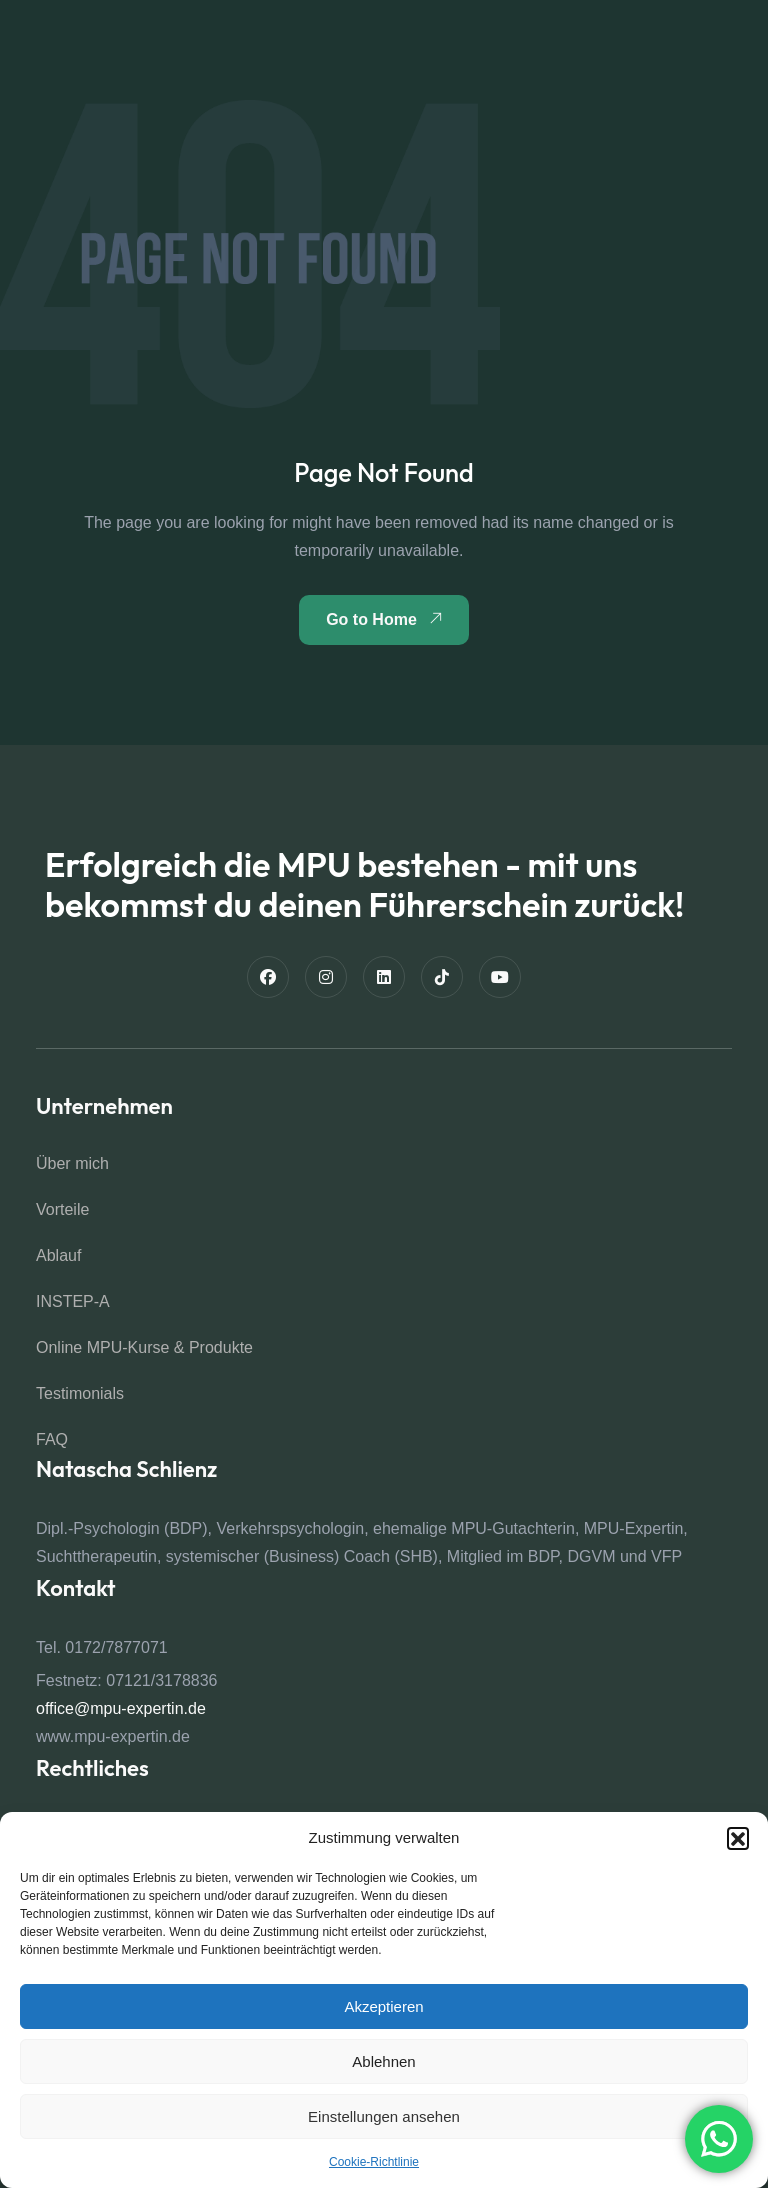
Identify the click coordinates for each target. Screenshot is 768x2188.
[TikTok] (442, 977)
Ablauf (58, 1255)
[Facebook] (268, 977)
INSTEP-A (73, 1301)
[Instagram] (326, 977)
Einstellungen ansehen (384, 2116)
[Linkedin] (384, 977)
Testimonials (80, 1393)
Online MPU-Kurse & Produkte (144, 1347)
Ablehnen (383, 2061)
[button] (738, 1838)
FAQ (52, 1439)
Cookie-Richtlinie (374, 2162)
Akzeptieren (383, 2006)
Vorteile (62, 1209)
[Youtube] (500, 977)
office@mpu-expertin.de (121, 1708)
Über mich (72, 1163)
